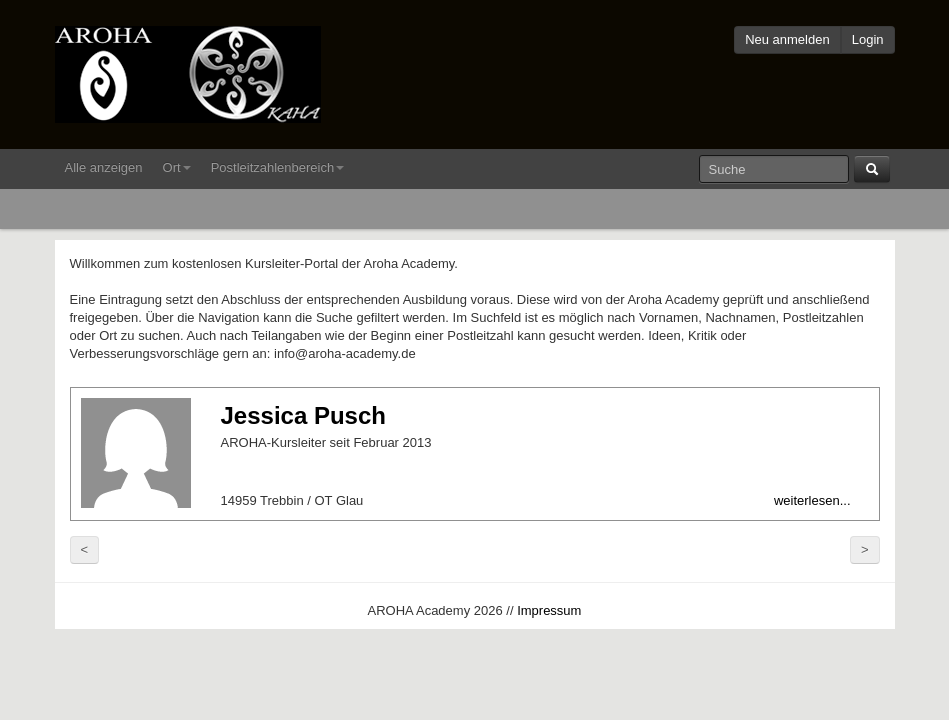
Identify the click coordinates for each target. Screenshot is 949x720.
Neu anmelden (787, 39)
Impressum (549, 610)
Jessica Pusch (303, 415)
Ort (177, 167)
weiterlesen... (812, 500)
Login (868, 39)
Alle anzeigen (104, 167)
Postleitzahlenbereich (278, 167)
